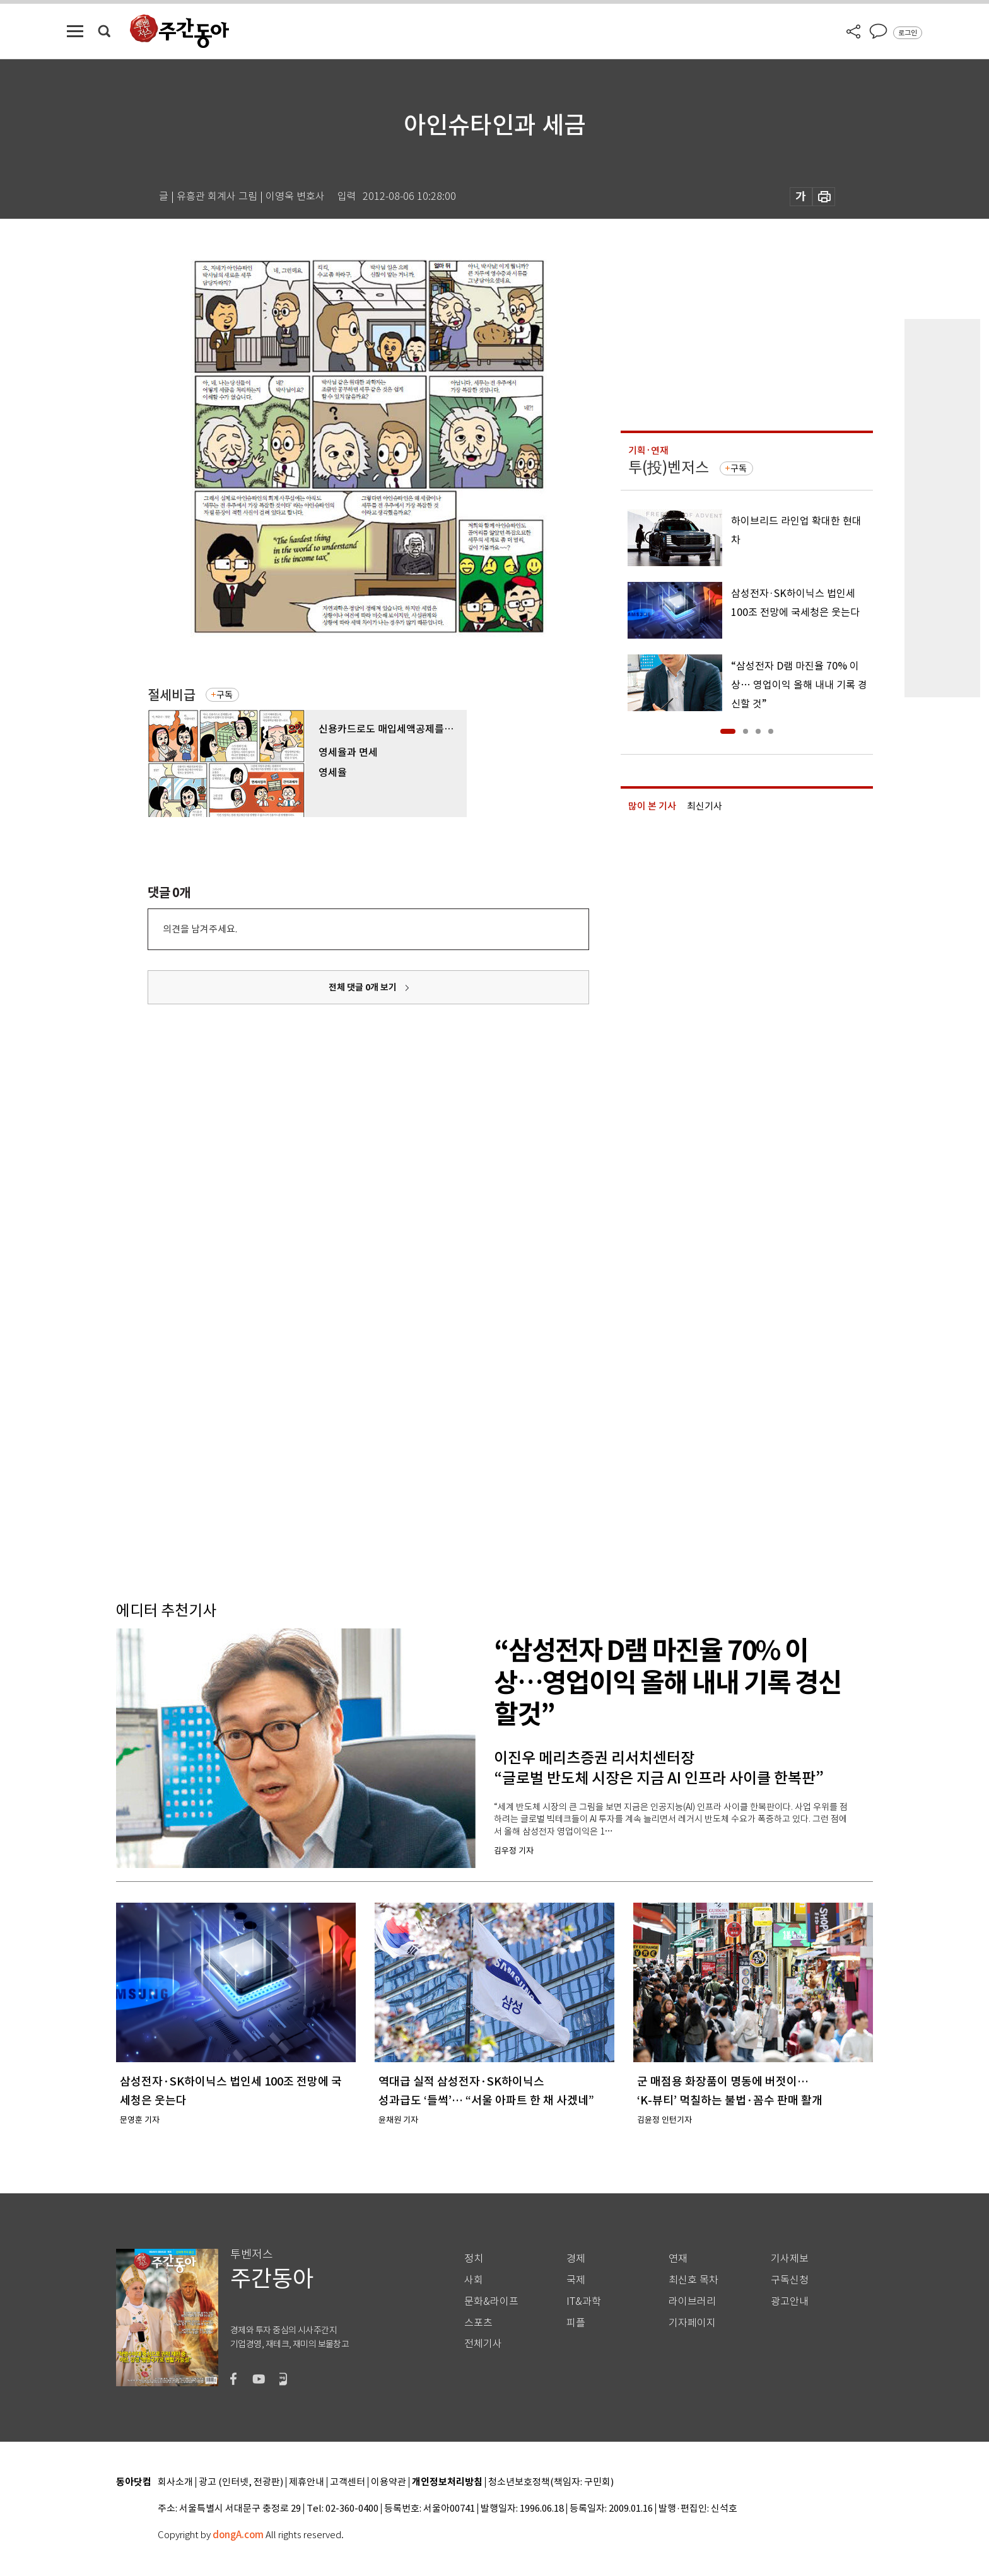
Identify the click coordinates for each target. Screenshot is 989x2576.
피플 (575, 2323)
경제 (575, 2259)
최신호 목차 (693, 2280)
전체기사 (483, 2344)
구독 (224, 694)
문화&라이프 (491, 2301)
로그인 (907, 32)
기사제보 (790, 2259)
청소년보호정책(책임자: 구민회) (551, 2482)
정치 (473, 2259)
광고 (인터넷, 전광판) (241, 2482)
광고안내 (790, 2301)
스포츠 (478, 2323)
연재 (678, 2259)
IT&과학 (583, 2301)
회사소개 (175, 2482)
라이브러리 (692, 2301)
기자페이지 (692, 2323)
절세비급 (172, 695)
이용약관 (388, 2482)
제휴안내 (306, 2482)
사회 (473, 2280)
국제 (575, 2280)
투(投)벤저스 (668, 467)
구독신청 (790, 2280)
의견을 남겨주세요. (200, 929)
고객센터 (347, 2482)
